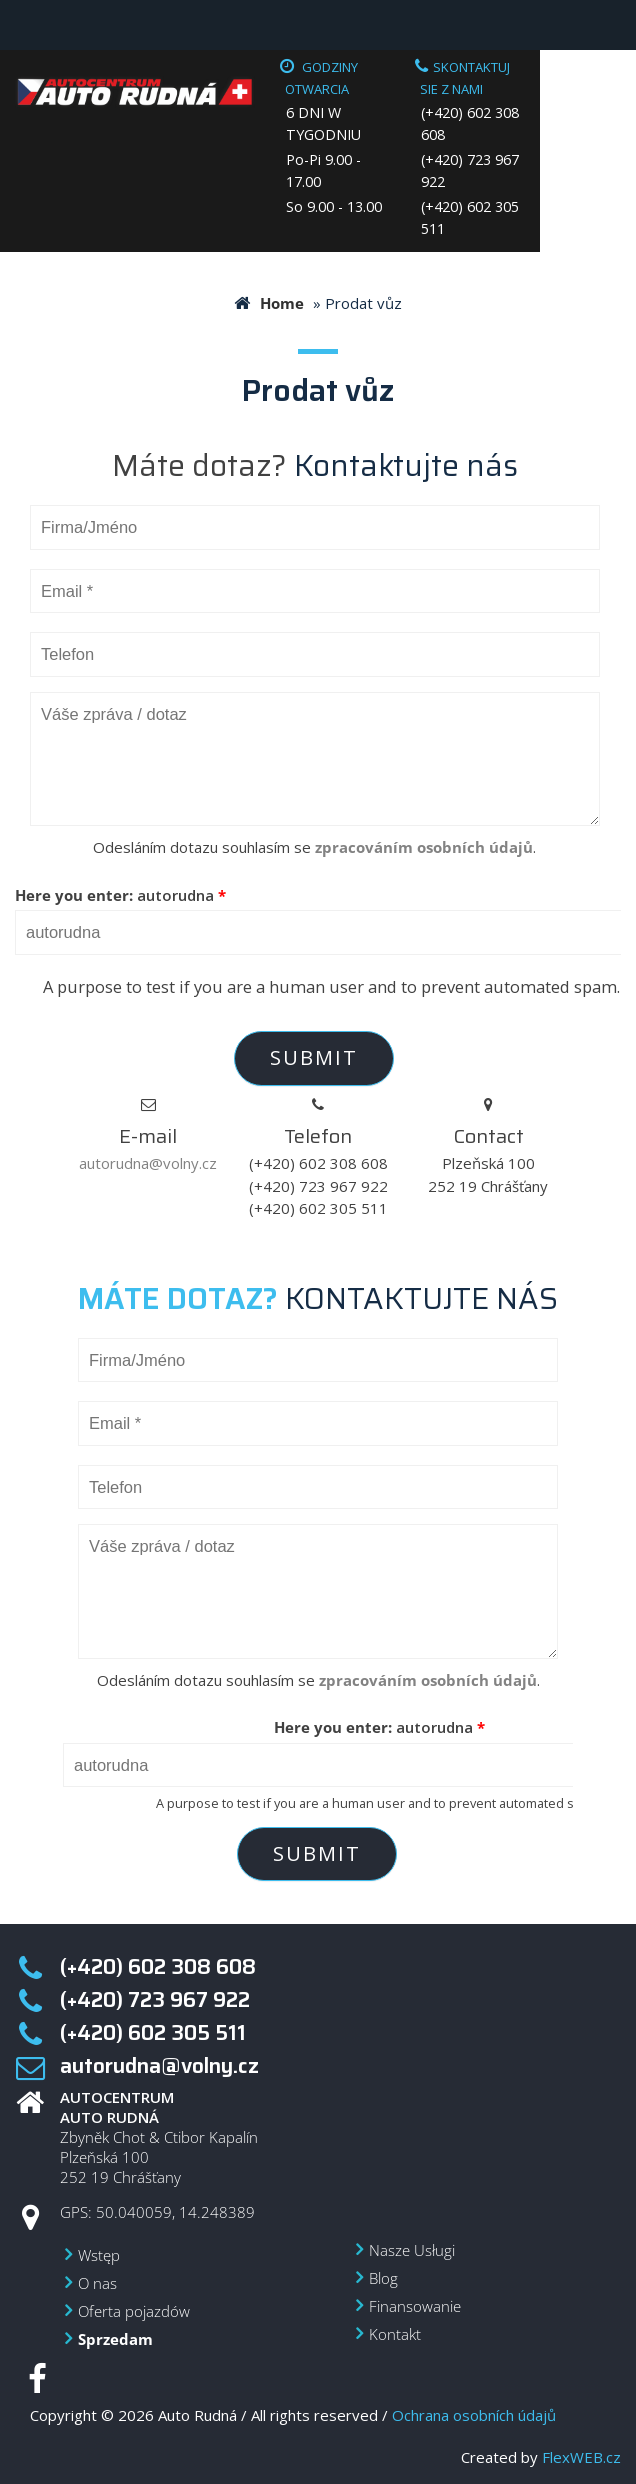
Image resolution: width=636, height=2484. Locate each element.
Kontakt (395, 2334)
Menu (25, 25)
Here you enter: (120, 895)
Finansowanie (415, 2306)
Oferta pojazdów (134, 2311)
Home (282, 303)
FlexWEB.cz (581, 2457)
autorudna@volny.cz (148, 1163)
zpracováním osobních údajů (424, 847)
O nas (97, 2283)
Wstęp (99, 2255)
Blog (383, 2278)
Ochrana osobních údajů (474, 2415)
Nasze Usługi (412, 2250)
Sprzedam (115, 2339)
